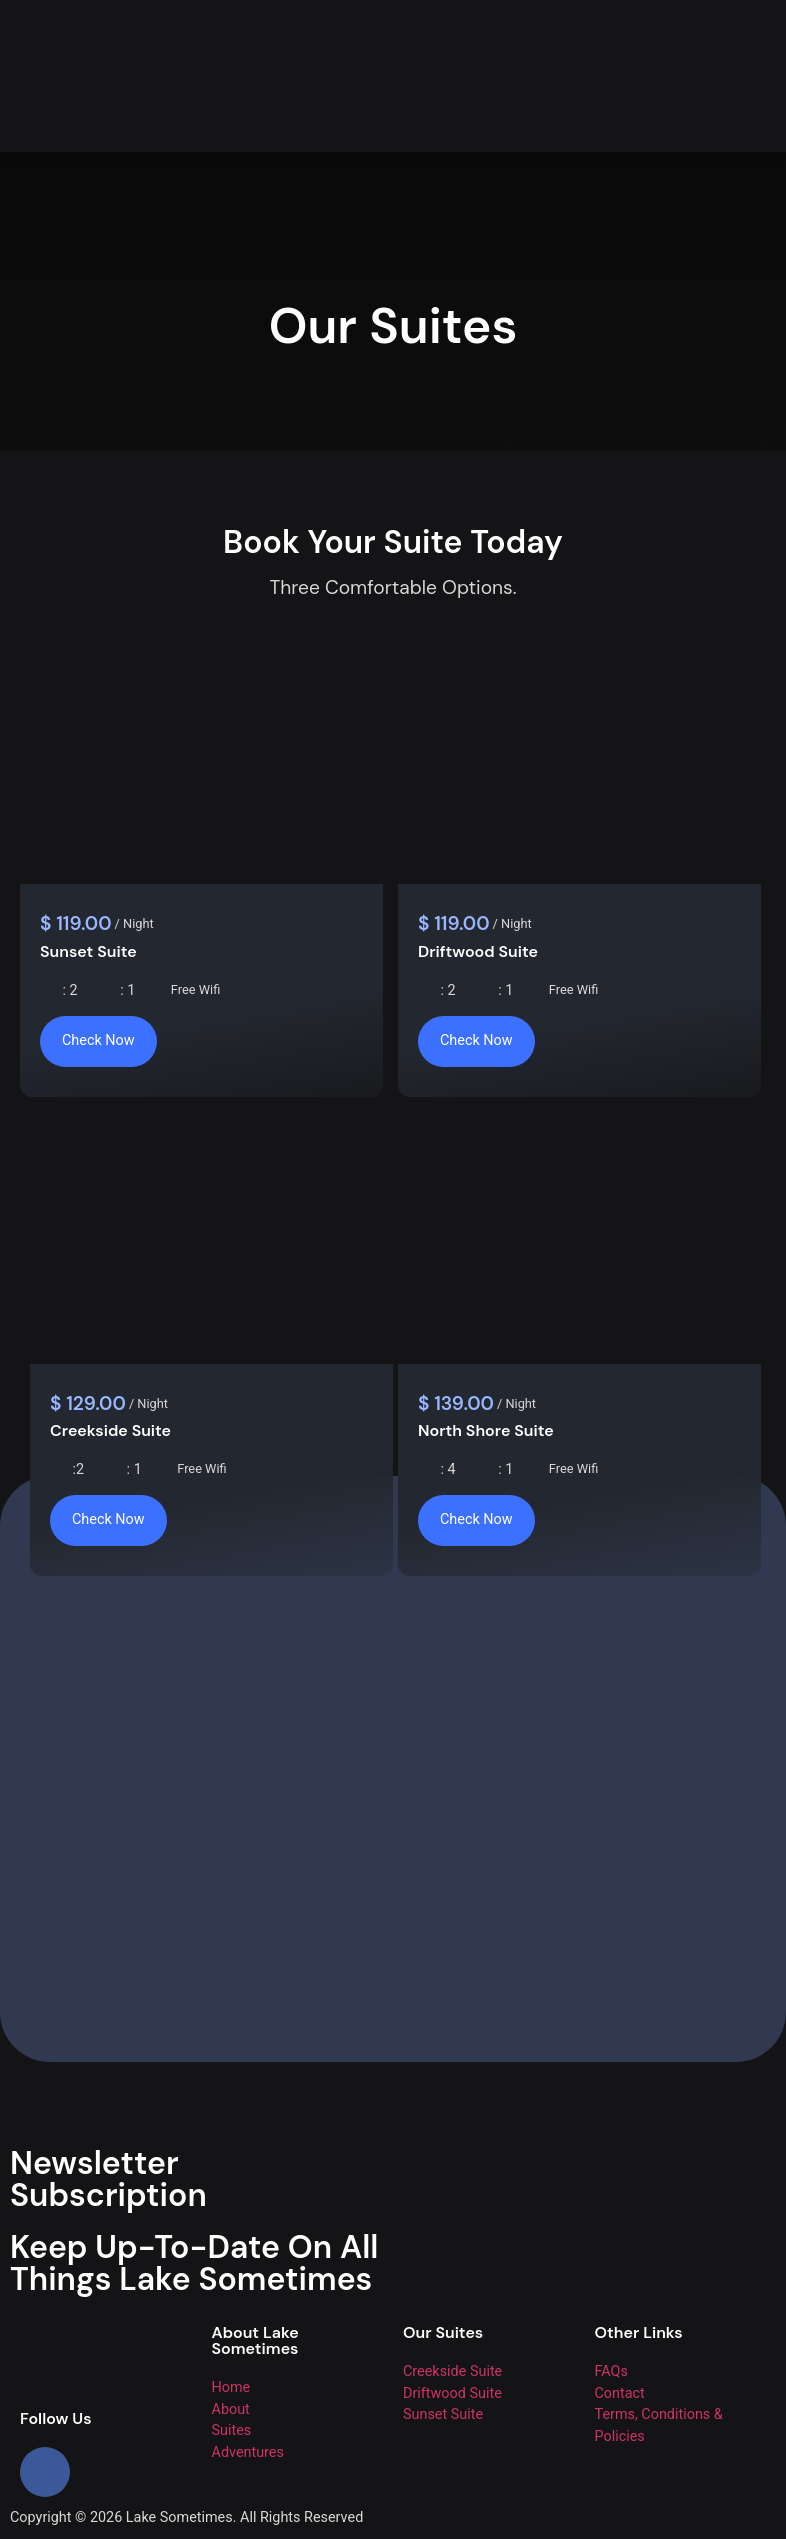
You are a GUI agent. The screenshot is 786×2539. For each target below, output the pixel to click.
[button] (589, 11)
